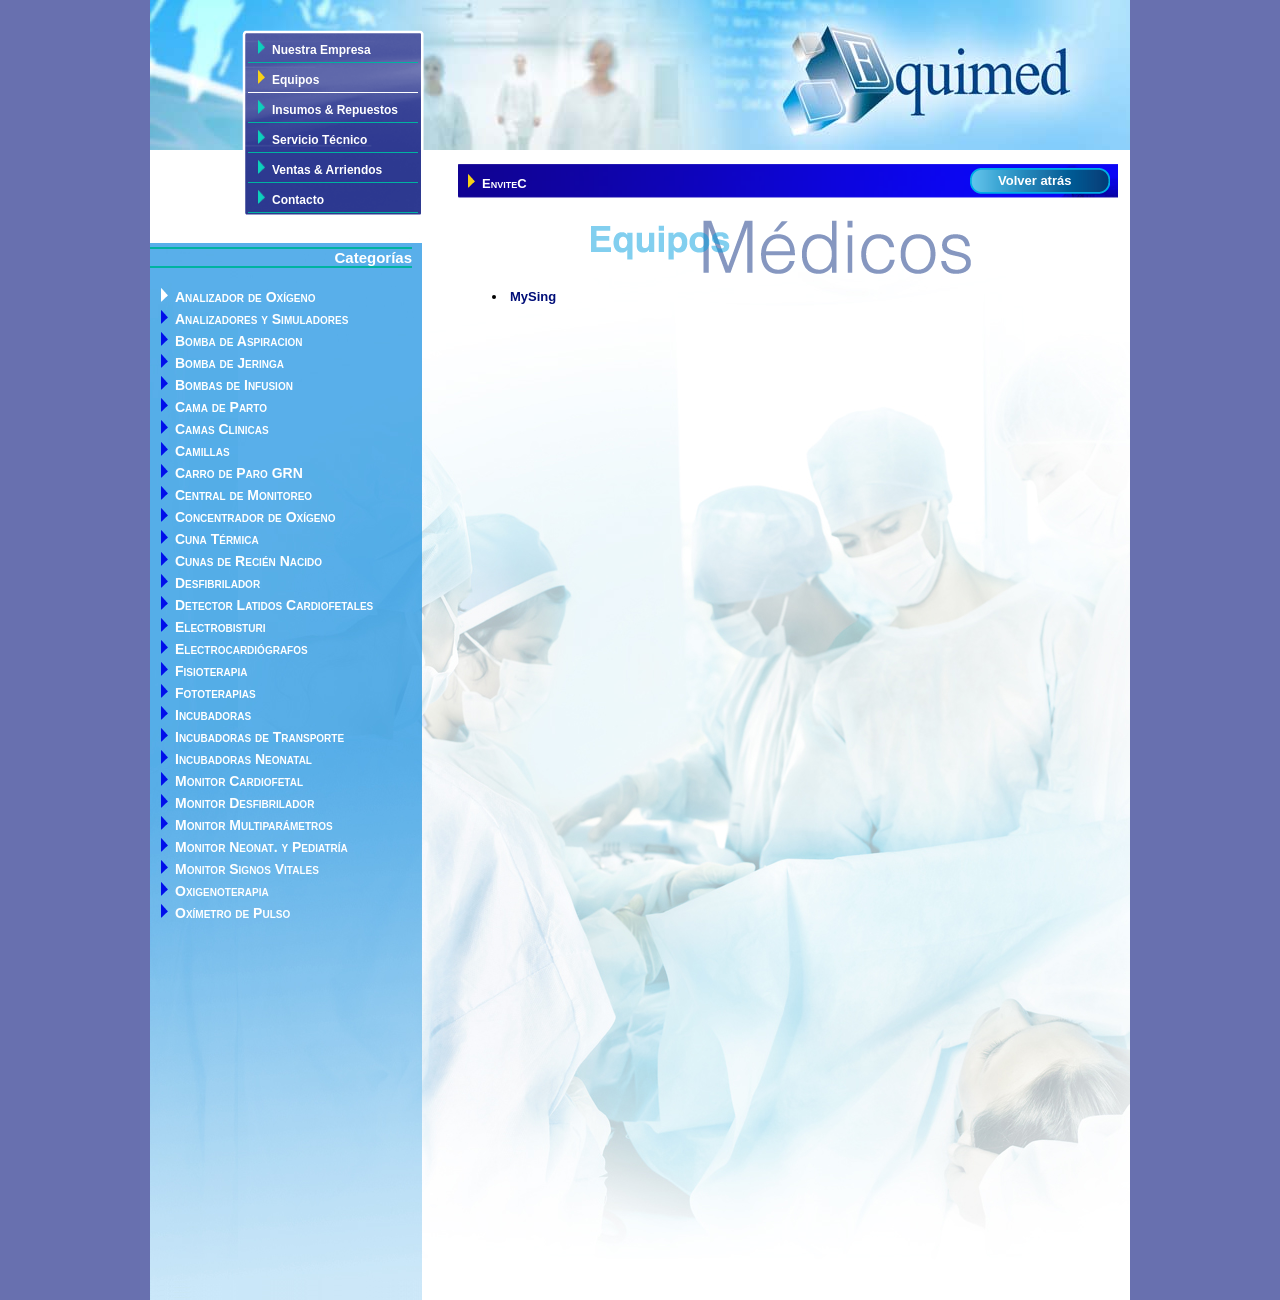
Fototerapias (215, 693)
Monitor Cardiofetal (239, 781)
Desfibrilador (217, 583)
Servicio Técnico (319, 140)
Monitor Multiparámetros (254, 825)
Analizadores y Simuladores (261, 319)
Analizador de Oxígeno (245, 297)
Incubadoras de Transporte (259, 737)
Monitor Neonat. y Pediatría (261, 847)
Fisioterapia (211, 671)
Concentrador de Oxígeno (255, 517)
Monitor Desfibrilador (244, 803)
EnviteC (504, 183)
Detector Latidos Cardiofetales (274, 605)
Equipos (295, 80)
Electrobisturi (220, 627)
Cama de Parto (221, 407)
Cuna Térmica (217, 539)
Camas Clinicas (222, 429)
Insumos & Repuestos (335, 110)
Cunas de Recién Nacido (248, 561)
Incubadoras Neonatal (243, 759)
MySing (533, 296)
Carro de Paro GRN (239, 473)
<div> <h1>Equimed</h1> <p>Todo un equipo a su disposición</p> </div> (640, 75)
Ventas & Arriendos (327, 170)
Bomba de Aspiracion (239, 341)
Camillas (202, 451)
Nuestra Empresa (321, 50)
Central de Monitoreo (243, 495)
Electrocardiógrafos (241, 649)
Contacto (298, 200)
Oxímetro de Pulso (232, 913)
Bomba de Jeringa (229, 363)
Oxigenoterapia (222, 891)
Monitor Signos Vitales (247, 869)
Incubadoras (213, 715)
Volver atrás (1034, 180)
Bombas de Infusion (234, 385)
